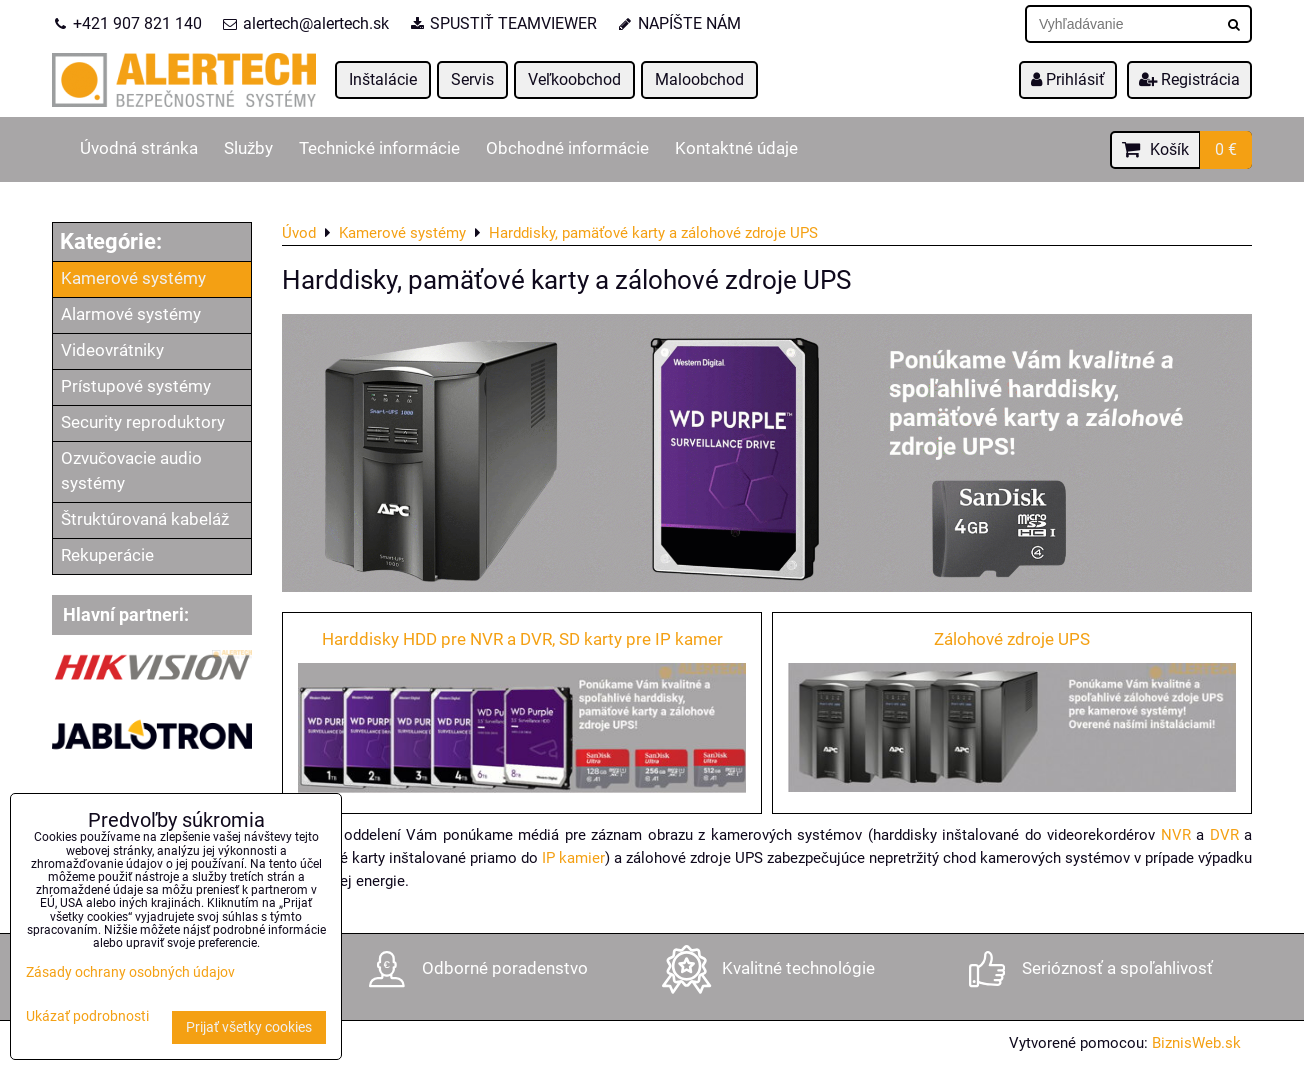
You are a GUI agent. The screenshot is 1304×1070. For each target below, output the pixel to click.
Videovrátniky (112, 350)
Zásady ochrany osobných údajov (130, 972)
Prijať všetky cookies (249, 1027)
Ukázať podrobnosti (87, 1017)
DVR (1224, 835)
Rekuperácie (107, 555)
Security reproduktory (143, 422)
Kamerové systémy (133, 278)
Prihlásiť (1068, 79)
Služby (248, 148)
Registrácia (1189, 79)
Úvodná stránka (139, 148)
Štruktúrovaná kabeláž (145, 519)
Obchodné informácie (567, 148)
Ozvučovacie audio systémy (131, 471)
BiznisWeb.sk (1196, 1043)
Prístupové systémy (136, 386)
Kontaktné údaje (736, 148)
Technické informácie (379, 148)
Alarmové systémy (131, 314)
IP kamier (573, 858)
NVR (1176, 835)
